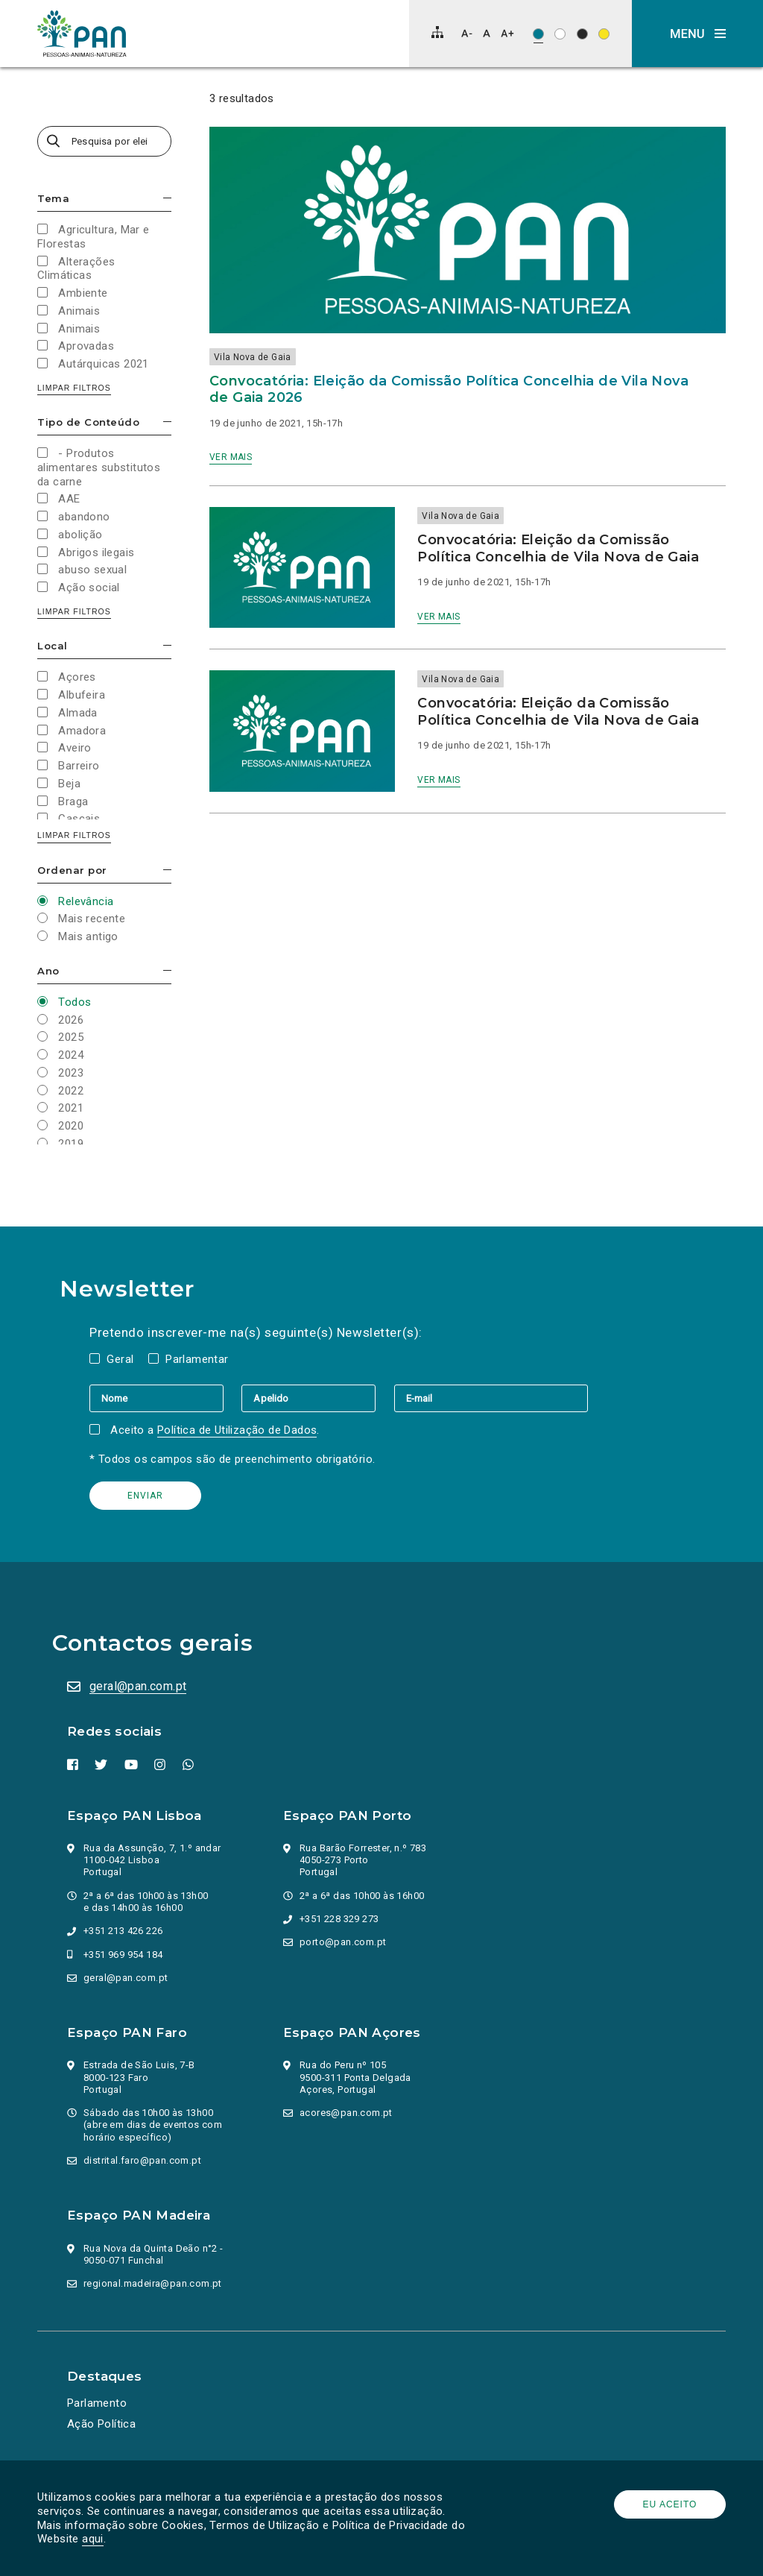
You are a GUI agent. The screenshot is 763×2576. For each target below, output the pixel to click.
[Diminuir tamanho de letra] (466, 33)
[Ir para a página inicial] (82, 33)
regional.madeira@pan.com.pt (152, 2283)
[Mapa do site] (437, 32)
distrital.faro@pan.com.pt (142, 2160)
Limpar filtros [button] (74, 387)
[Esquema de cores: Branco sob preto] (582, 34)
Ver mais (230, 457)
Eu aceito (670, 2504)
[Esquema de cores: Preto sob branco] (560, 34)
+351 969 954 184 (122, 1954)
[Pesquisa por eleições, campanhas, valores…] (104, 141)
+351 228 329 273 (339, 1918)
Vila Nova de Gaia (252, 357)
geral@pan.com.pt (137, 1686)
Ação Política (101, 2424)
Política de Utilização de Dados (237, 1430)
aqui (93, 2538)
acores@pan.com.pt (346, 2112)
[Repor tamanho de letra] (486, 33)
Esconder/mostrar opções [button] (167, 198)
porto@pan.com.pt (343, 1941)
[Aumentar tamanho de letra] (507, 33)
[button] (697, 33)
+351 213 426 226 (122, 1930)
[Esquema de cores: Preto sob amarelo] (604, 34)
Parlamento (97, 2403)
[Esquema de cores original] (538, 34)
